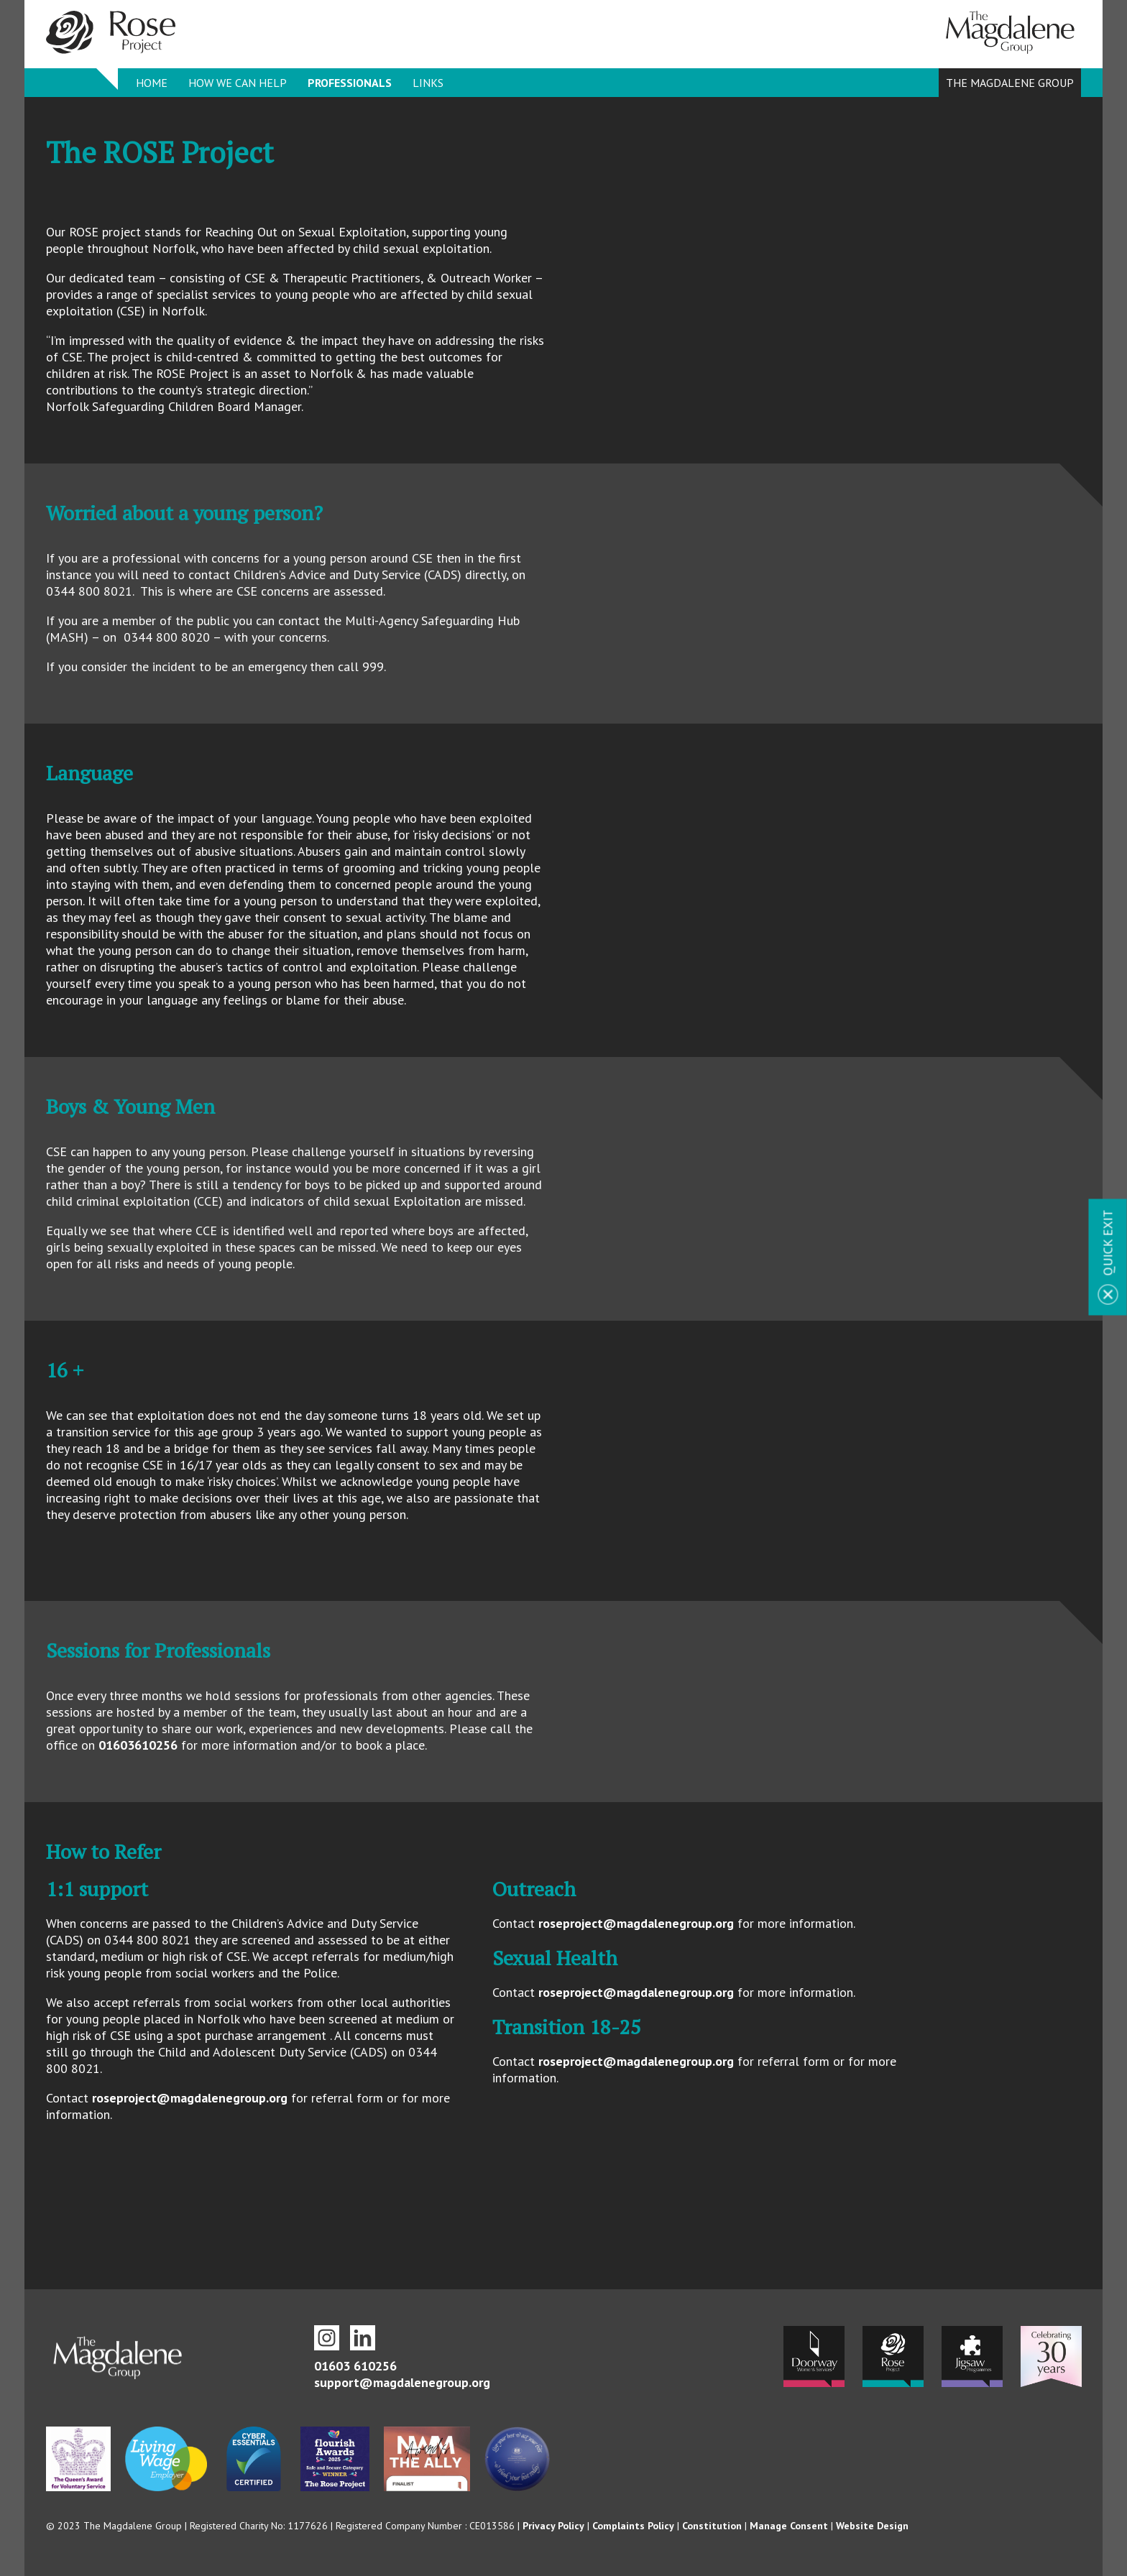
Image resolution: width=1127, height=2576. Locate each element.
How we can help (237, 82)
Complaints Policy (633, 2525)
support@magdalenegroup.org (402, 2382)
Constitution (712, 2525)
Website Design (872, 2525)
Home (151, 82)
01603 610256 (355, 2366)
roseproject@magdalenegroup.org (190, 2098)
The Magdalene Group (1010, 82)
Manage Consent (789, 2525)
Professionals (350, 82)
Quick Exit (1108, 1242)
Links (428, 82)
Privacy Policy (553, 2525)
